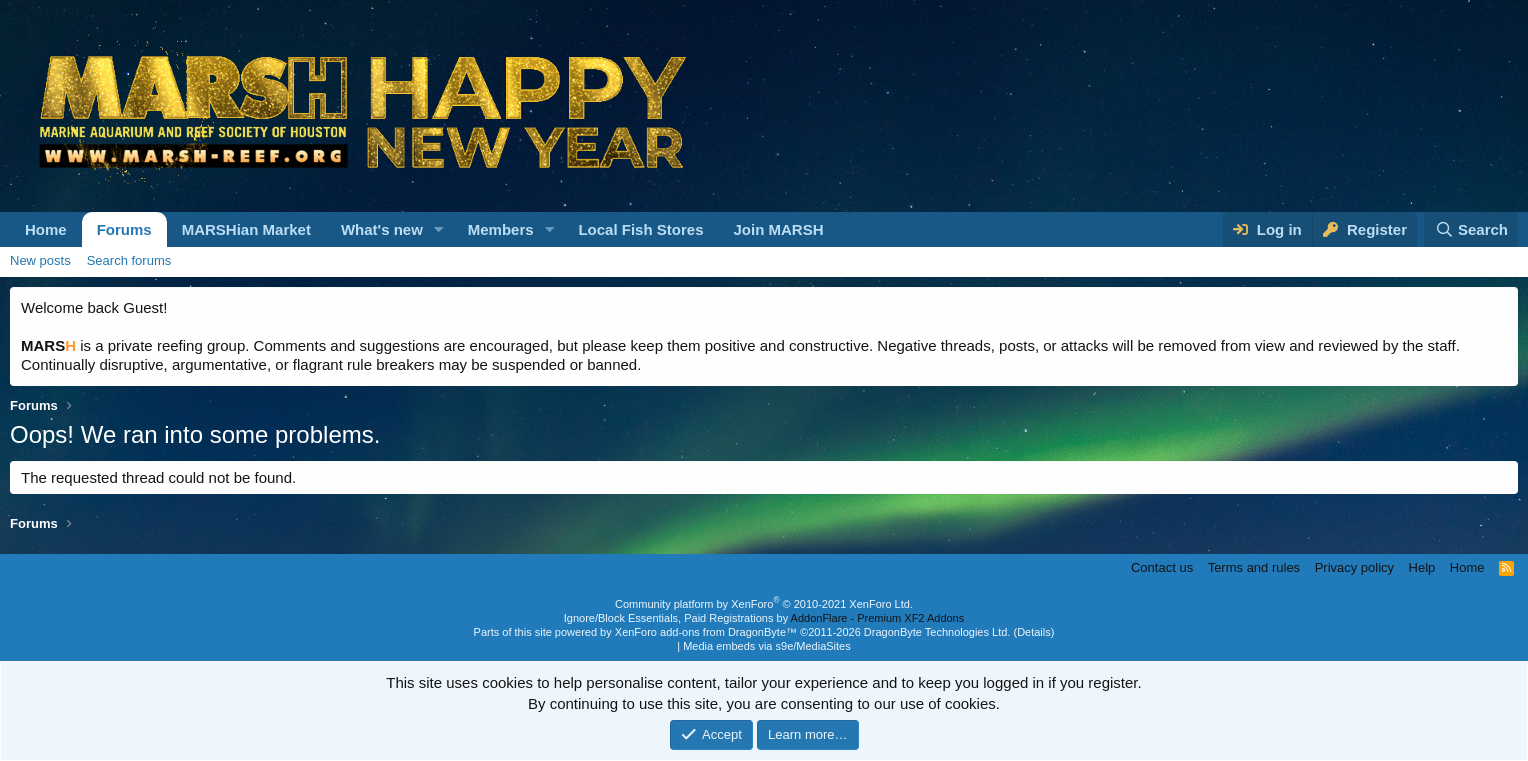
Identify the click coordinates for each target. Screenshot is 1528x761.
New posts (40, 260)
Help (1422, 567)
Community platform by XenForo (764, 604)
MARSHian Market (246, 229)
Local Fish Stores (640, 229)
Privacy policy (1354, 567)
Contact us (1162, 567)
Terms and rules (1254, 567)
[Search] (1471, 229)
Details (1034, 632)
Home (46, 229)
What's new (382, 229)
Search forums (129, 260)
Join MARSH (778, 229)
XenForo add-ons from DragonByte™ (706, 632)
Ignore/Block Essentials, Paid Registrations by (764, 618)
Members (501, 229)
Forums (124, 229)
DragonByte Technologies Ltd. (937, 632)
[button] (439, 229)
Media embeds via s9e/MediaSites (767, 646)
